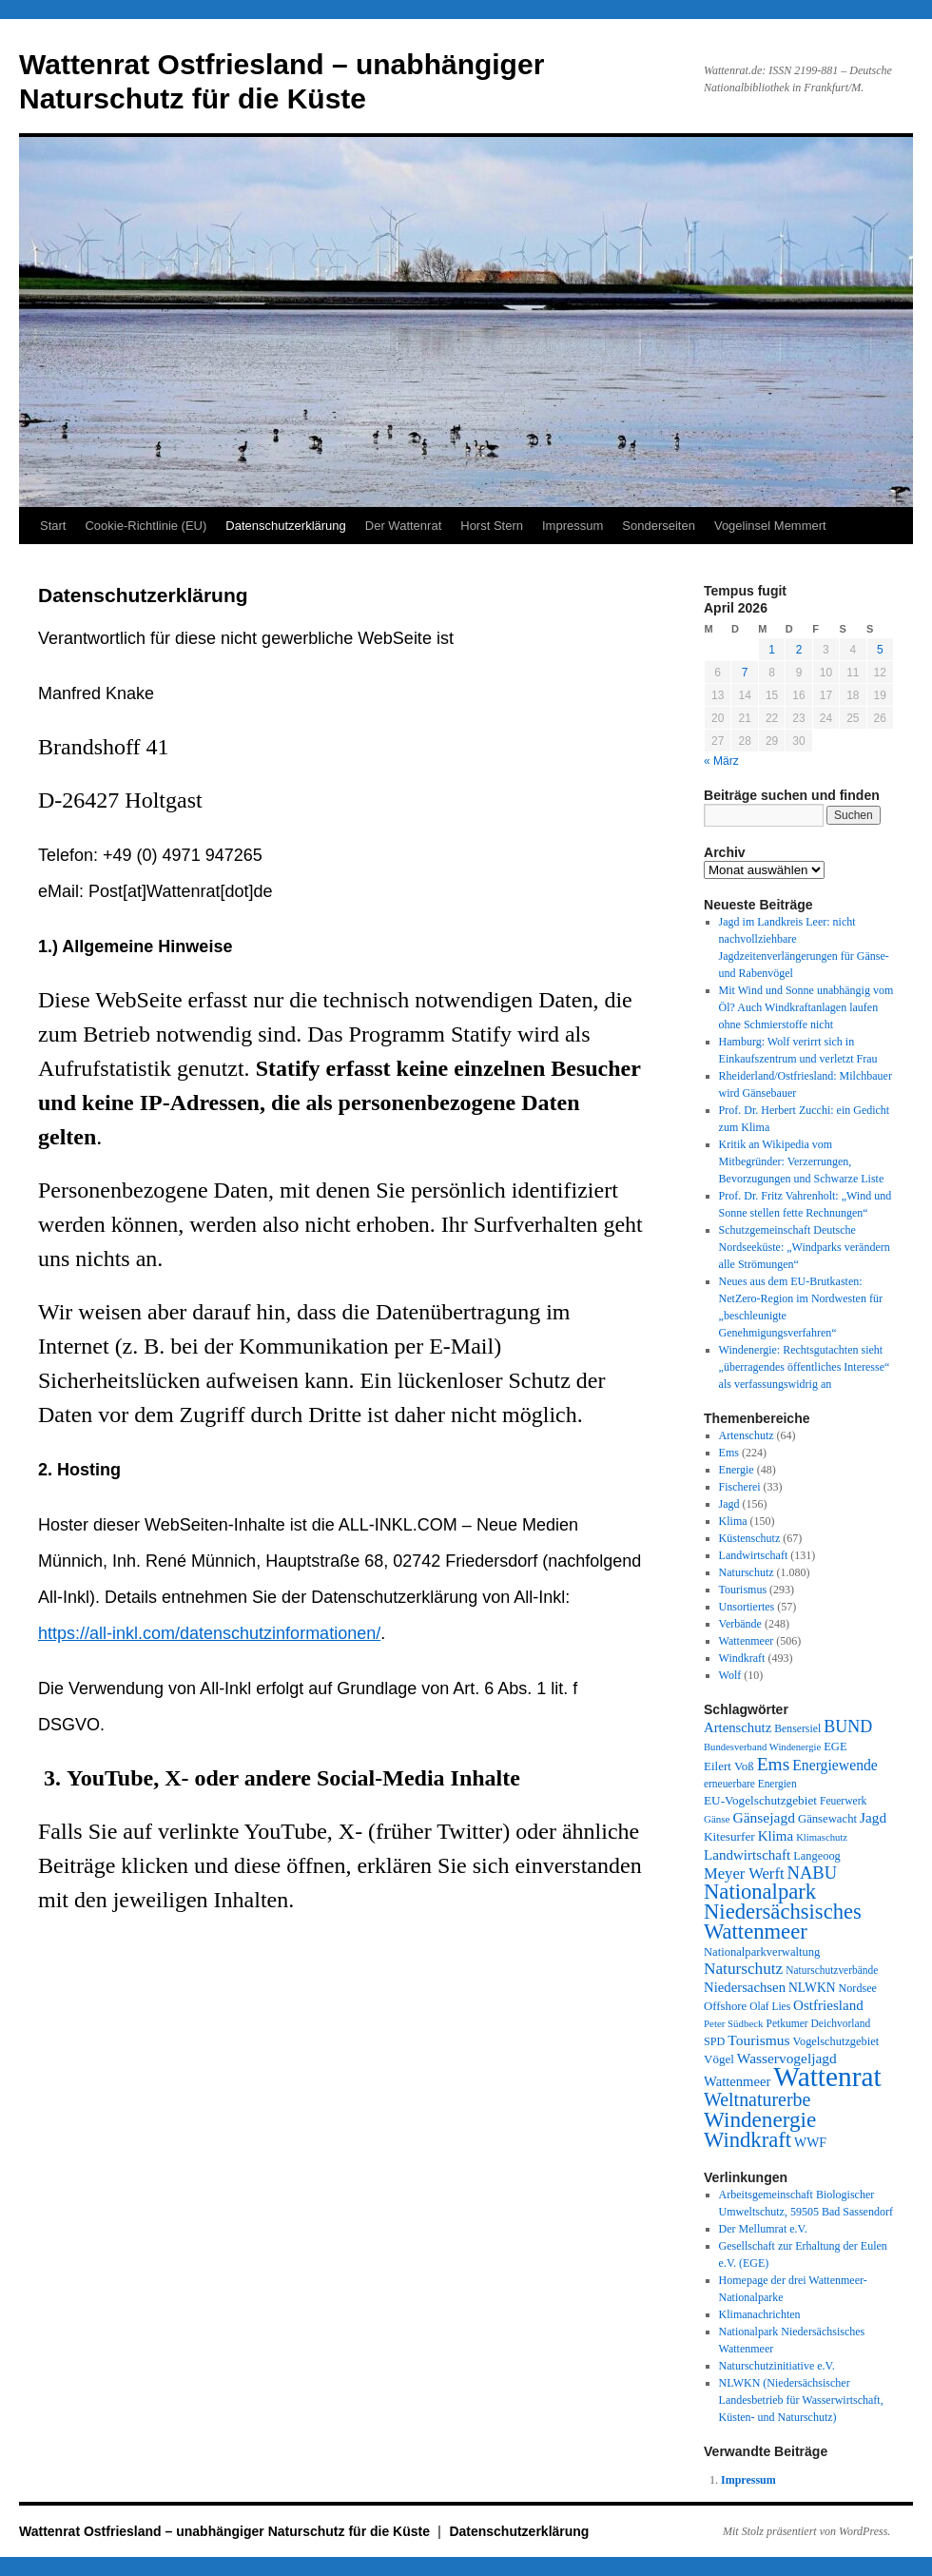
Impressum (572, 525)
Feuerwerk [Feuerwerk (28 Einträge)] (843, 1800)
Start (53, 525)
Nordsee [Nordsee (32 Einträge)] (857, 1988)
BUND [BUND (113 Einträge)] (848, 1726)
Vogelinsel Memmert (770, 525)
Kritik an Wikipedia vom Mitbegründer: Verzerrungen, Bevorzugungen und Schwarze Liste (801, 1161)
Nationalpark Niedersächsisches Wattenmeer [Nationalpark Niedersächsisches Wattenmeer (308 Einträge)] (783, 1911)
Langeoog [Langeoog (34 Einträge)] (816, 1856)
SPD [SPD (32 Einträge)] (714, 2041)
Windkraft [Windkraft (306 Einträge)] (747, 2140)
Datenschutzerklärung (285, 525)
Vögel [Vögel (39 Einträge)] (719, 2059)
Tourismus (743, 1589)
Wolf (730, 1675)
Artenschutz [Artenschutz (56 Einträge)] (737, 1727)
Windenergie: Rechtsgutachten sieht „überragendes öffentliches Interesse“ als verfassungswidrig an (804, 1367)
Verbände (740, 1623)
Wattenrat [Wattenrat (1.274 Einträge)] (827, 2076)
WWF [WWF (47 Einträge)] (810, 2143)
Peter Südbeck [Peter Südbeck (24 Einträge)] (734, 2023)
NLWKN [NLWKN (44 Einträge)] (811, 1988)
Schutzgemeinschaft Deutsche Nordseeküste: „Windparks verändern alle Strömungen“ (804, 1247)
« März (721, 761)
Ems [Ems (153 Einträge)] (773, 1764)
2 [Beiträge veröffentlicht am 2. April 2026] (799, 649)
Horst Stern (491, 525)
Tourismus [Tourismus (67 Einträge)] (758, 2040)
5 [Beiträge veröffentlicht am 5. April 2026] (880, 649)
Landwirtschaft (753, 1555)
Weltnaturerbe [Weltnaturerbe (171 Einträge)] (757, 2099)
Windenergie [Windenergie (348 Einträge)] (760, 2119)
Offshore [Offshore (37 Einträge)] (725, 2006)
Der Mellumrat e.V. (763, 2228)
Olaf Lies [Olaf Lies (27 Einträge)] (769, 2006)
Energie (736, 1469)
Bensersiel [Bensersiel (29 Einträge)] (797, 1729)
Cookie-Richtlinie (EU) (145, 525)
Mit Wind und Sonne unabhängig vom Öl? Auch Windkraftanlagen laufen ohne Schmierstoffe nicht (806, 1007)
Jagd (729, 1504)
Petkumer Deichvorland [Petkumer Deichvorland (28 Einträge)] (819, 2023)
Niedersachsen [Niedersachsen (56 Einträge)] (745, 1987)
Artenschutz (746, 1435)
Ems (729, 1452)
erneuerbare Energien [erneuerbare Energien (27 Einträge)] (750, 1783)
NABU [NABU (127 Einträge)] (812, 1873)
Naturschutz (746, 1572)
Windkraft (742, 1658)
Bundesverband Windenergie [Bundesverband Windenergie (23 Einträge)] (762, 1747)
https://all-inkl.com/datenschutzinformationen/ (209, 1633)
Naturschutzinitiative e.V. (777, 2365)
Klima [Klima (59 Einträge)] (775, 1836)
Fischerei (740, 1486)
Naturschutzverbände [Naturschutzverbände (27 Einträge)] (832, 1970)
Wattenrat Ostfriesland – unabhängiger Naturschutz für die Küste (226, 2531)
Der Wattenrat (403, 525)
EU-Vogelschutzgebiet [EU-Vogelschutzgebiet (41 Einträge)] (760, 1800)
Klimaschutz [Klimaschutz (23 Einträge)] (821, 1837)
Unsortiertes (747, 1606)
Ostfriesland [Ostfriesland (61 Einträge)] (828, 2005)
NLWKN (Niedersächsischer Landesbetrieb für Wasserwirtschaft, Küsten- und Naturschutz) (801, 2400)
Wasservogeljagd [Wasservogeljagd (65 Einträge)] (787, 2058)
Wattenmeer (746, 1641)
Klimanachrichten (760, 2314)
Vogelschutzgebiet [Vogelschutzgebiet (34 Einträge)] (836, 2041)
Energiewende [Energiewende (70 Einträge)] (835, 1765)
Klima (733, 1521)
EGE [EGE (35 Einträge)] (835, 1746)
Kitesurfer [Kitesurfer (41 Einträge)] (729, 1836)
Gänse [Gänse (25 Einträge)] (716, 1819)
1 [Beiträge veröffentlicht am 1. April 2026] (771, 649)
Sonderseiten (658, 525)
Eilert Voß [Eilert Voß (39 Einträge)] (729, 1766)
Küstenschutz (750, 1538)
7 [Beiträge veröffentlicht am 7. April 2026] (745, 672)
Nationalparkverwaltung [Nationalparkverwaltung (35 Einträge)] (762, 1952)
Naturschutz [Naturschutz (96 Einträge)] (743, 1969)
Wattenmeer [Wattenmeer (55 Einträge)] (737, 2081)
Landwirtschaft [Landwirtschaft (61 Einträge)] (747, 1855)
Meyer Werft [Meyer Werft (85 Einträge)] (744, 1873)
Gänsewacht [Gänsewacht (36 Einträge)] (827, 1818)
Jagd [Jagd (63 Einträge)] (873, 1817)
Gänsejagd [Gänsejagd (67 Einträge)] (763, 1817)
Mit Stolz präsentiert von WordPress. (806, 2531)
